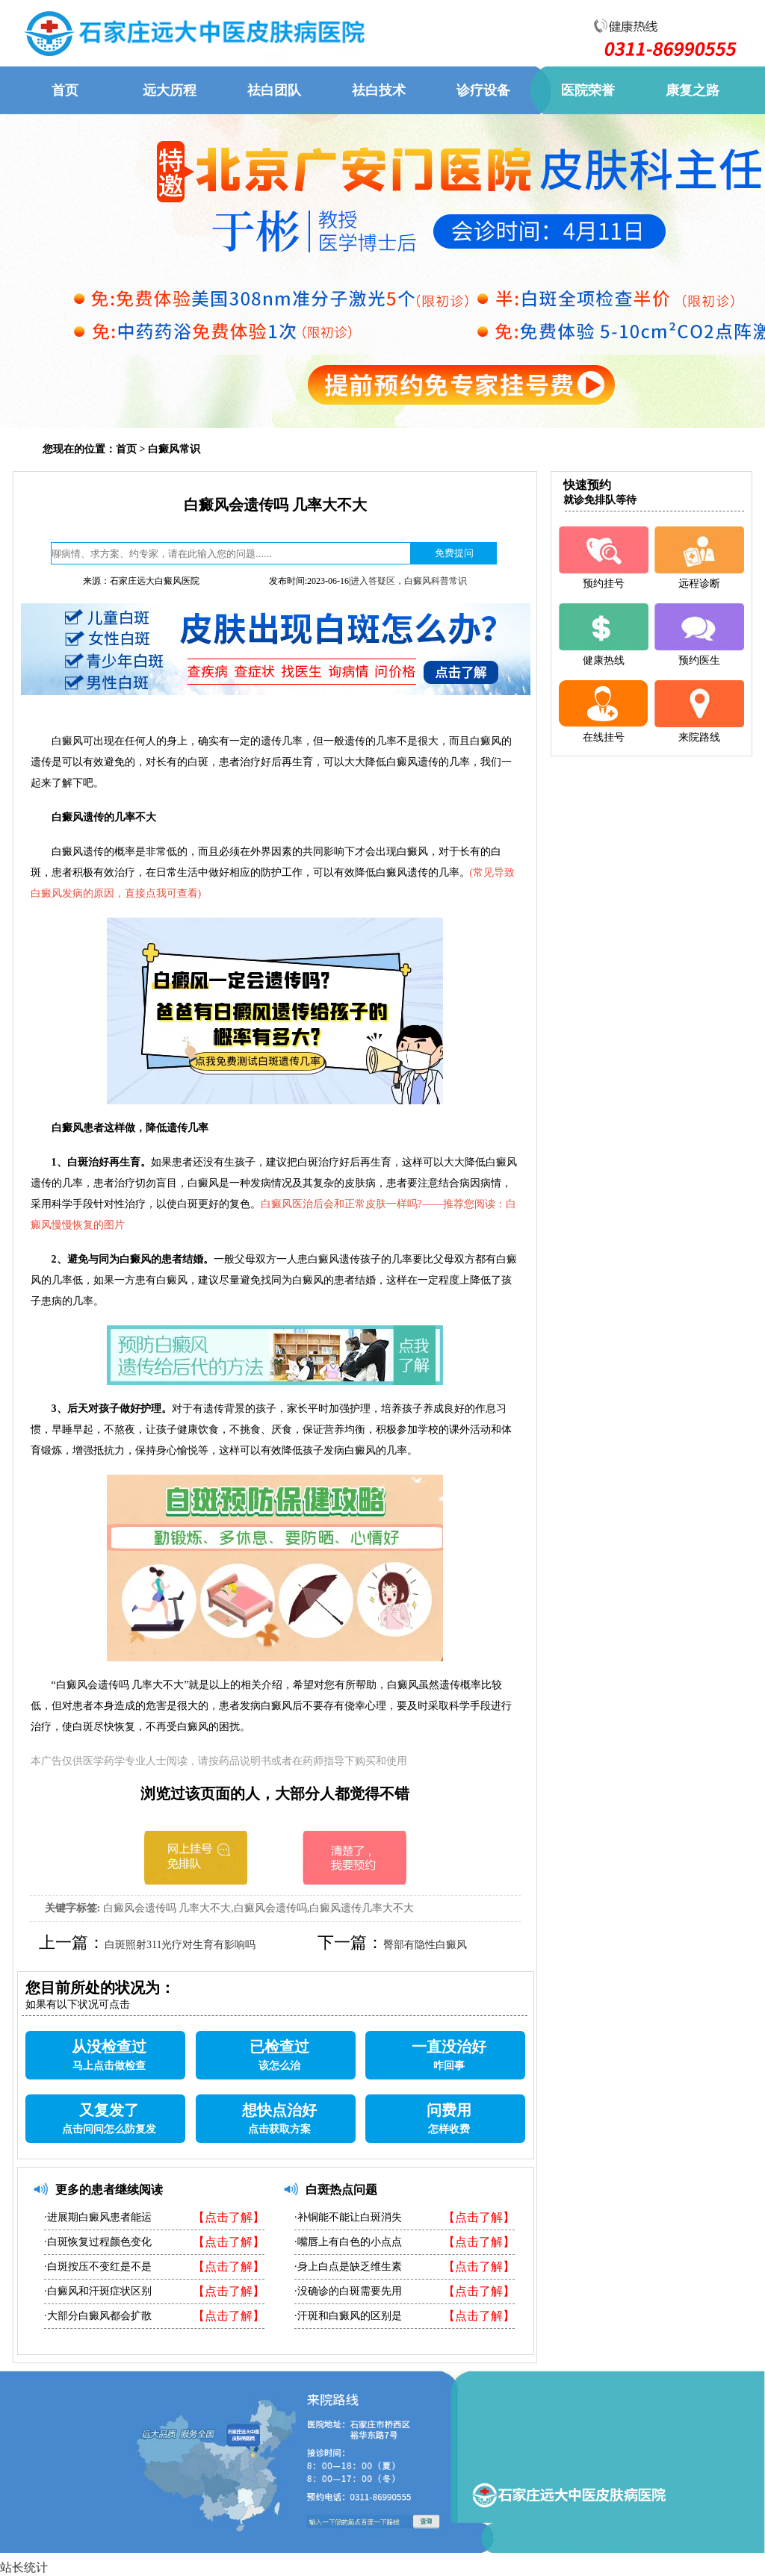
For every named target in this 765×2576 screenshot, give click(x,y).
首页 (126, 449)
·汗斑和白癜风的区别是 (348, 2315)
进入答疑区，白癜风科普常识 (408, 581)
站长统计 (24, 2567)
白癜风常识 (174, 449)
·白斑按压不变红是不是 (98, 2266)
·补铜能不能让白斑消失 (348, 2217)
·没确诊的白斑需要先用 (348, 2291)
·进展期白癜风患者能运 (98, 2217)
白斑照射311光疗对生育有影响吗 (180, 1944)
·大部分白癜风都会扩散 (98, 2315)
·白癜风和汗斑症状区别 (98, 2291)
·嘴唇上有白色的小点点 (348, 2241)
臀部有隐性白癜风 (425, 1944)
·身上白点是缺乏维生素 (348, 2266)
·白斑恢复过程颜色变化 (98, 2241)
